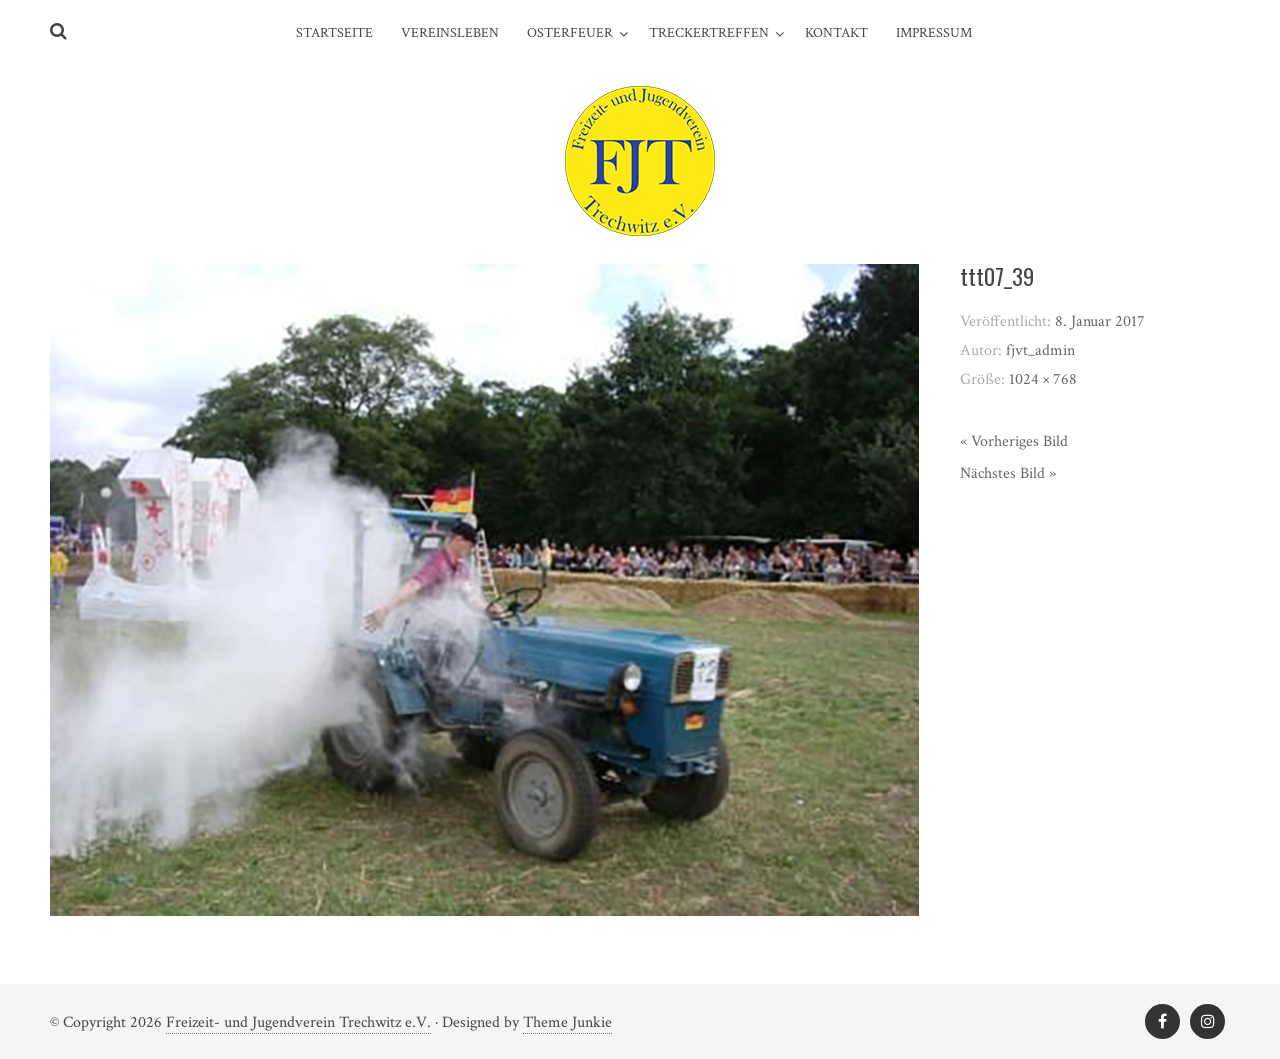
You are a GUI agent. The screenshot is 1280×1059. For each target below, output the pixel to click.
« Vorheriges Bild (1014, 441)
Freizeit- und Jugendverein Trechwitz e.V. (298, 1022)
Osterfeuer (570, 33)
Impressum (934, 33)
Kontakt (836, 33)
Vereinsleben (450, 33)
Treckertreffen (709, 33)
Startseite (334, 33)
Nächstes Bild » (1008, 473)
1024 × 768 (1043, 379)
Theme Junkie (567, 1022)
